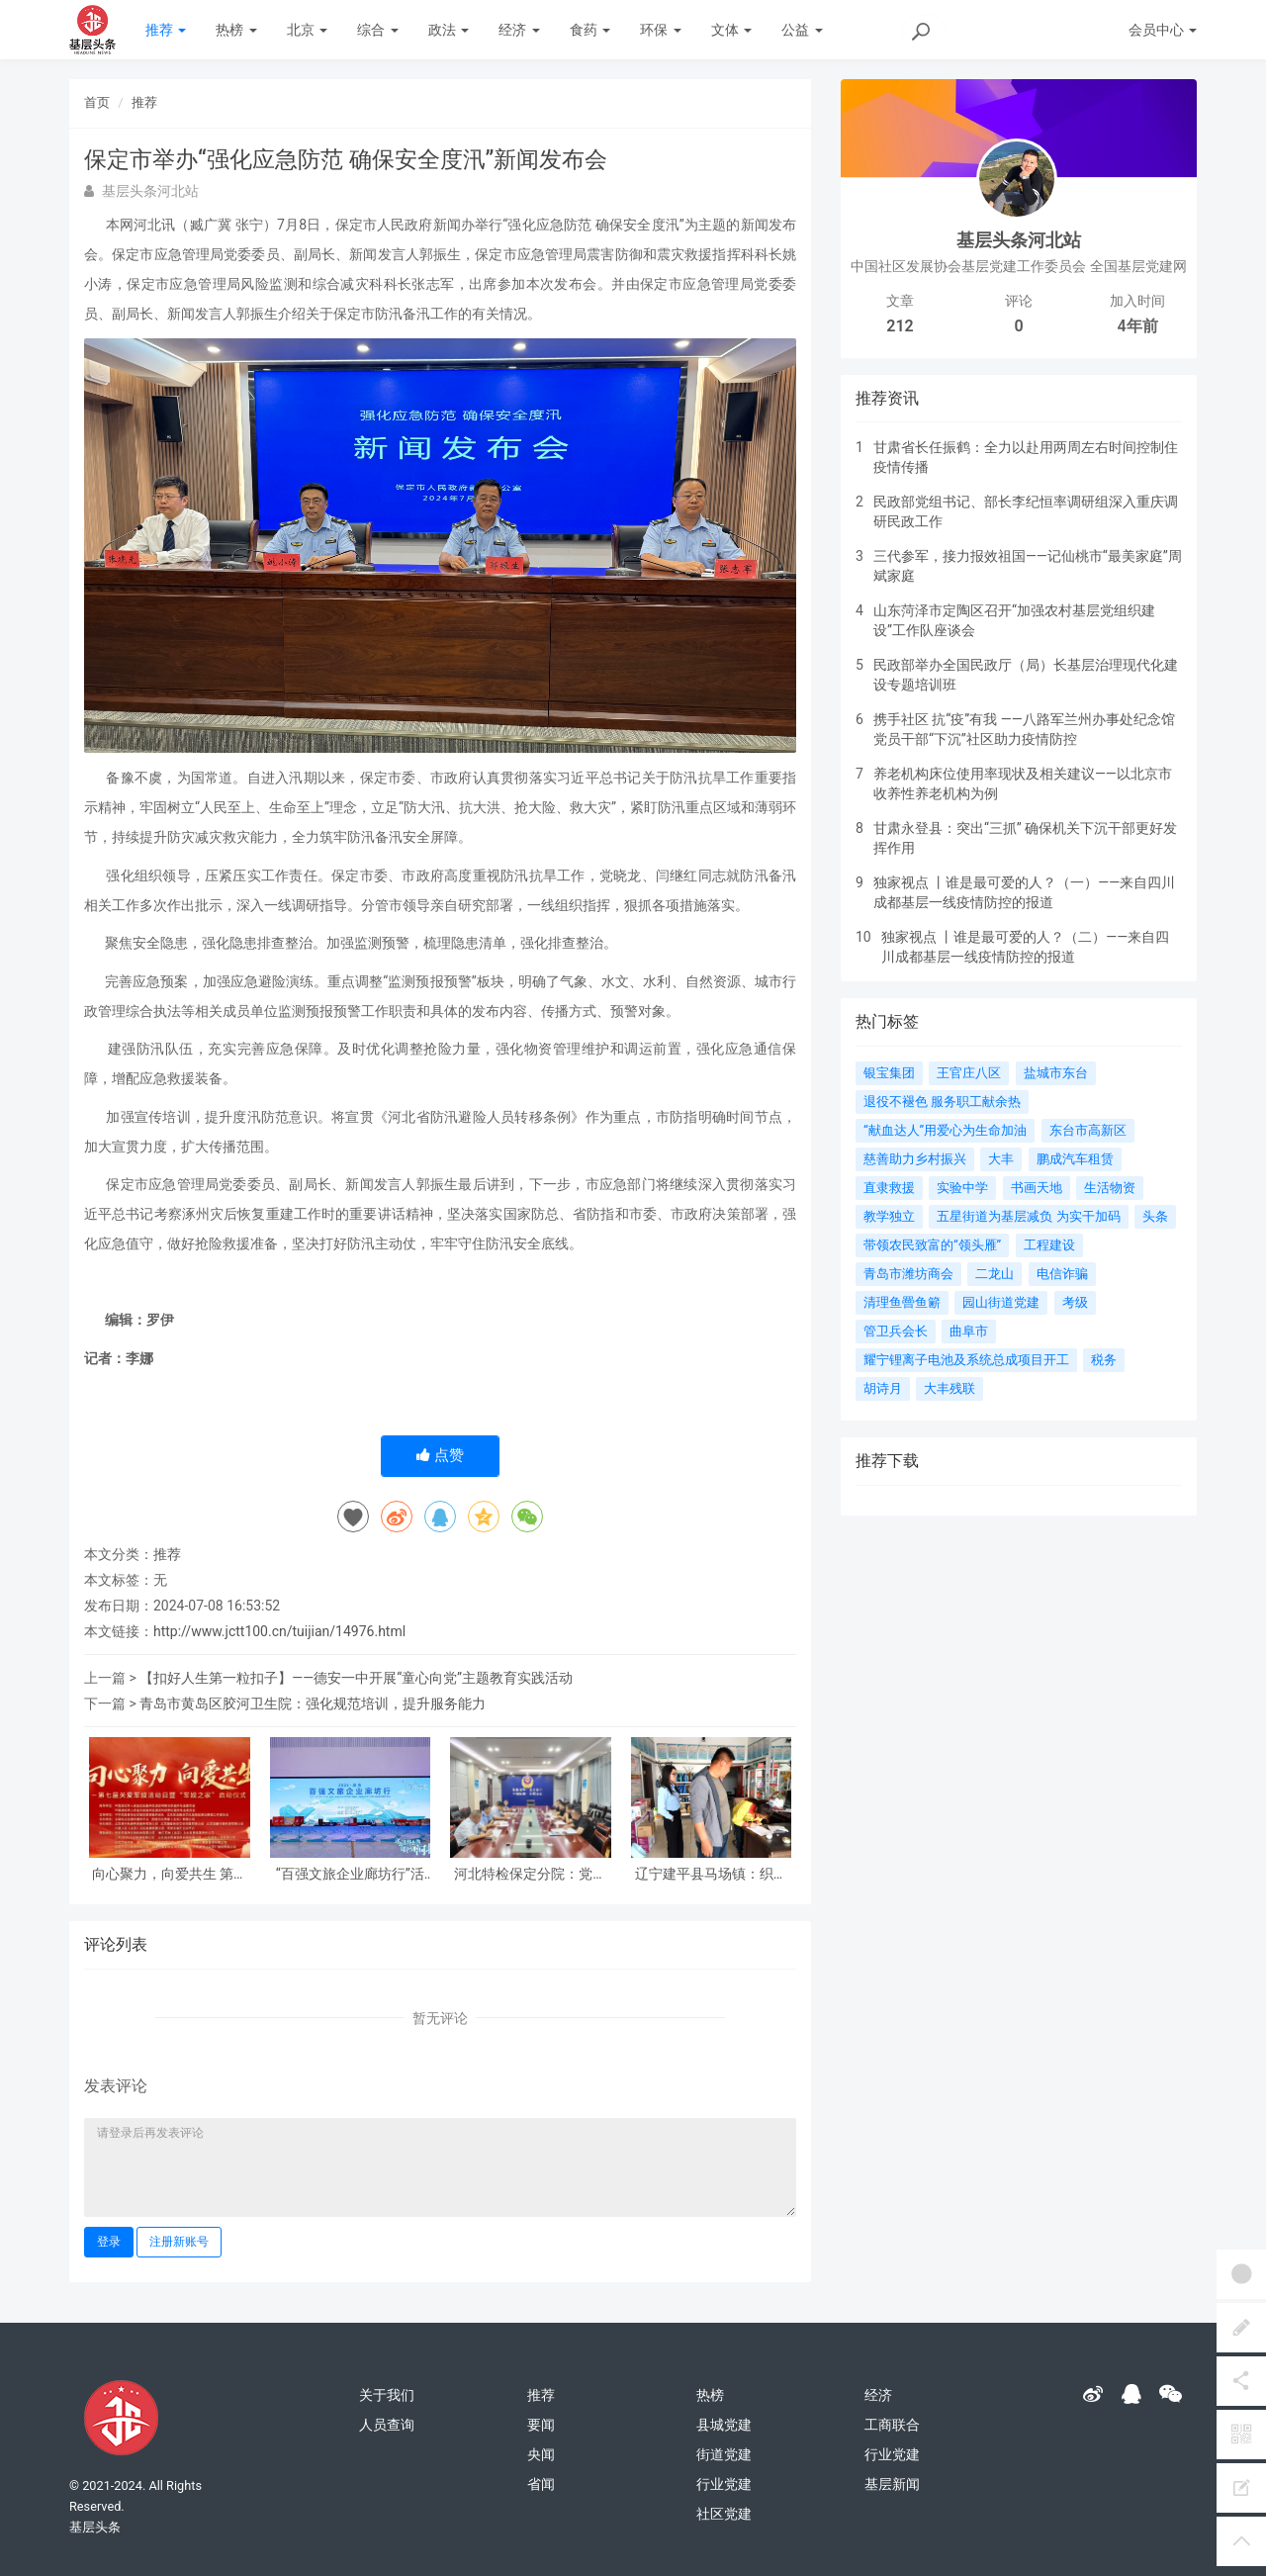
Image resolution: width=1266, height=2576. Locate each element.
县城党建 (724, 2425)
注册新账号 (179, 2242)
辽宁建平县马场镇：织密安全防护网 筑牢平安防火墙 (710, 1874)
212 (899, 326)
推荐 (165, 30)
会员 (1163, 30)
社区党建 (724, 2514)
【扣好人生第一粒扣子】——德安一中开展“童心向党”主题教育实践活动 (356, 1678)
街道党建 (724, 2454)
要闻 (541, 2425)
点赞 (440, 1455)
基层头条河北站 (1018, 240)
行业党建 (724, 2484)
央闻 (541, 2454)
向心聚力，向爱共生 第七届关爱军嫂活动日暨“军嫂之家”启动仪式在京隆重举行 (169, 1874)
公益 (801, 30)
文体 (731, 30)
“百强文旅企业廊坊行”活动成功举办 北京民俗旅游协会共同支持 (349, 1874)
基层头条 (95, 2527)
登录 (109, 2242)
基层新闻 (892, 2484)
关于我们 (386, 2395)
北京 (307, 30)
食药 (590, 30)
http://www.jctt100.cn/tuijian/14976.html (279, 1631)
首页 (97, 102)
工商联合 (892, 2425)
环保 (660, 30)
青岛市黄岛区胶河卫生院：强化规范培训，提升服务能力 (312, 1703)
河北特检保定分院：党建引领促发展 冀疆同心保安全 (530, 1874)
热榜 (236, 30)
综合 (377, 30)
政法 (448, 30)
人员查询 (386, 2425)
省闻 (541, 2484)
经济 (518, 30)
